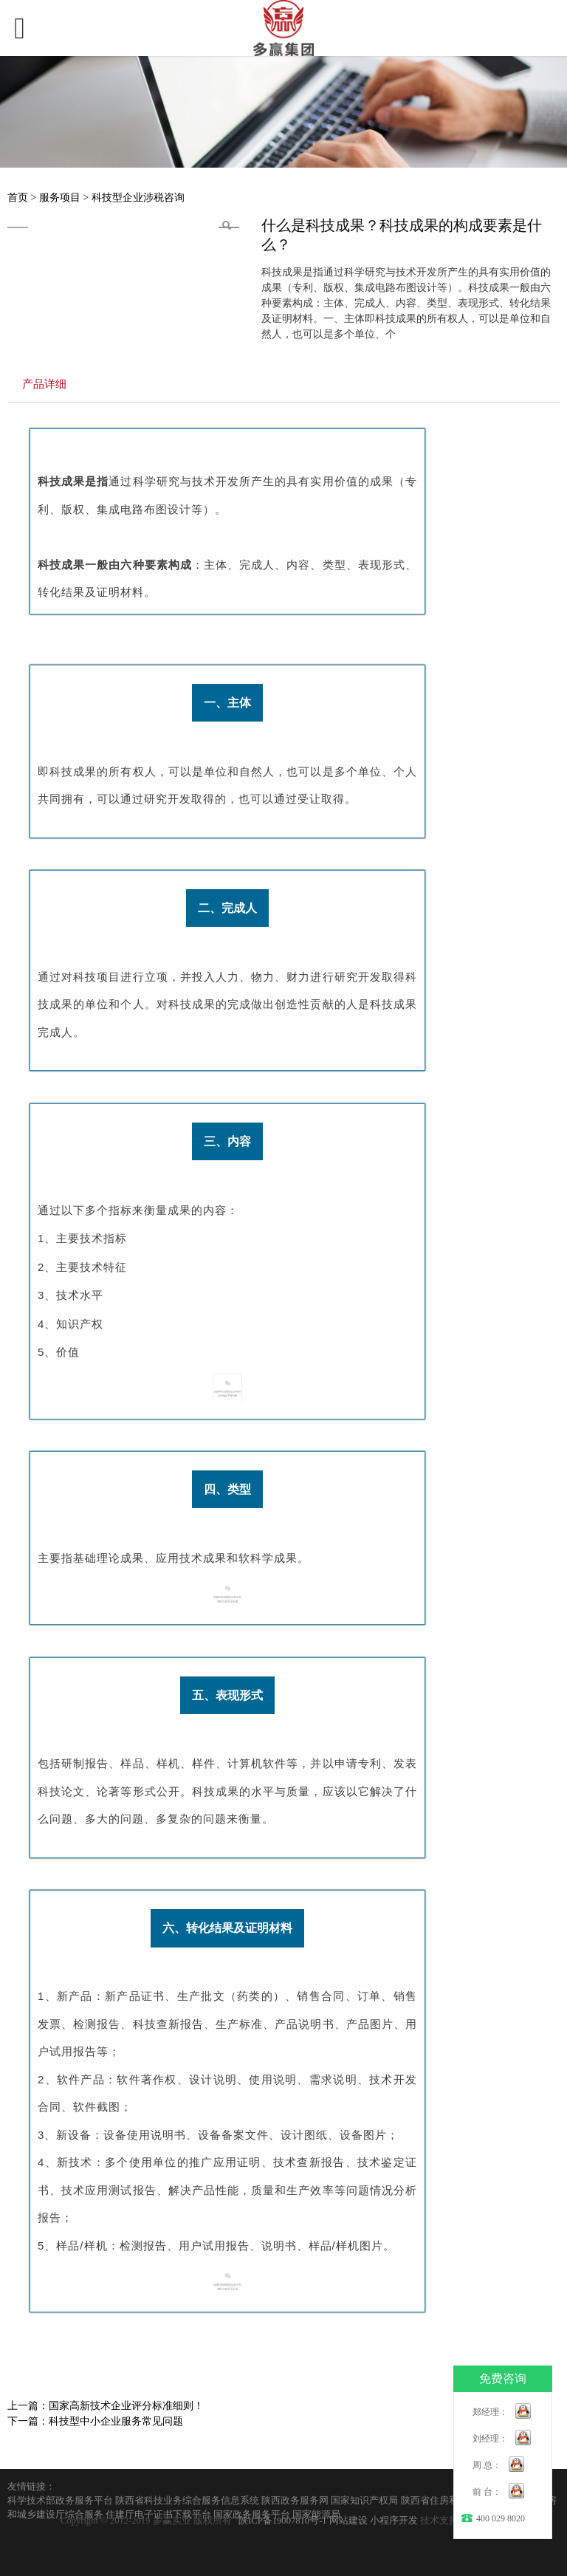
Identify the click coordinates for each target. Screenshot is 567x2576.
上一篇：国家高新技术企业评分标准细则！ (105, 2405)
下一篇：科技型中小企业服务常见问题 (95, 2421)
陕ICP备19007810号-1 (282, 2520)
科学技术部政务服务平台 (60, 2501)
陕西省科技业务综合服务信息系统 (187, 2501)
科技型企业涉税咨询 (138, 197)
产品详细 (44, 383)
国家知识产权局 (364, 2501)
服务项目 (61, 197)
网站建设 (348, 2520)
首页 (17, 197)
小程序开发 (394, 2520)
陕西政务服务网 (295, 2501)
